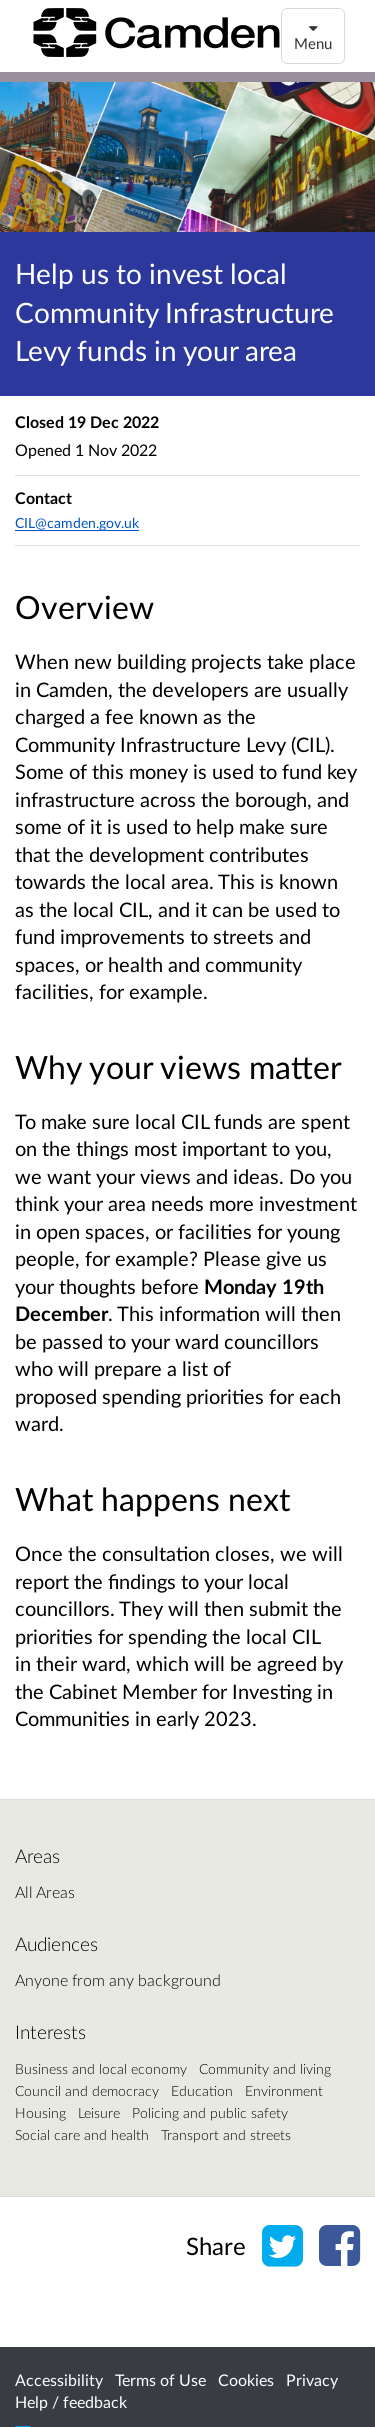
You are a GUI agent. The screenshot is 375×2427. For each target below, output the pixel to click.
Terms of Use (160, 2379)
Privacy (312, 2379)
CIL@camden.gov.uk (77, 522)
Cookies (246, 2379)
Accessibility (59, 2379)
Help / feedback (71, 2401)
